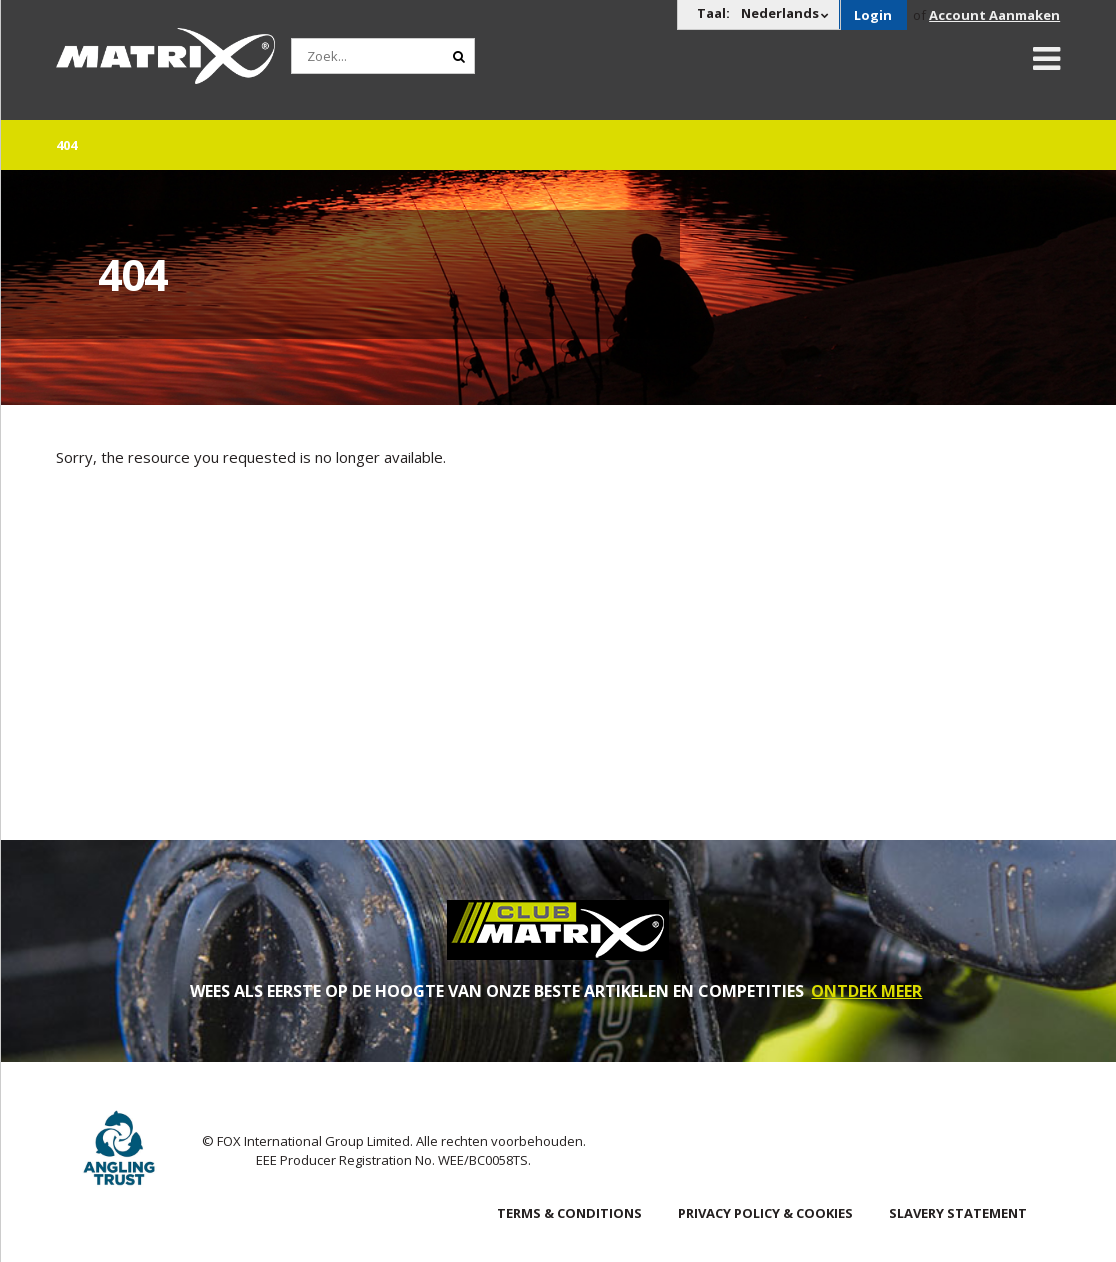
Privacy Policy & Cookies (765, 1213)
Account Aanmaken (994, 15)
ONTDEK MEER (866, 991)
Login (873, 15)
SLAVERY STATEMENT (958, 1213)
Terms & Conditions (569, 1213)
